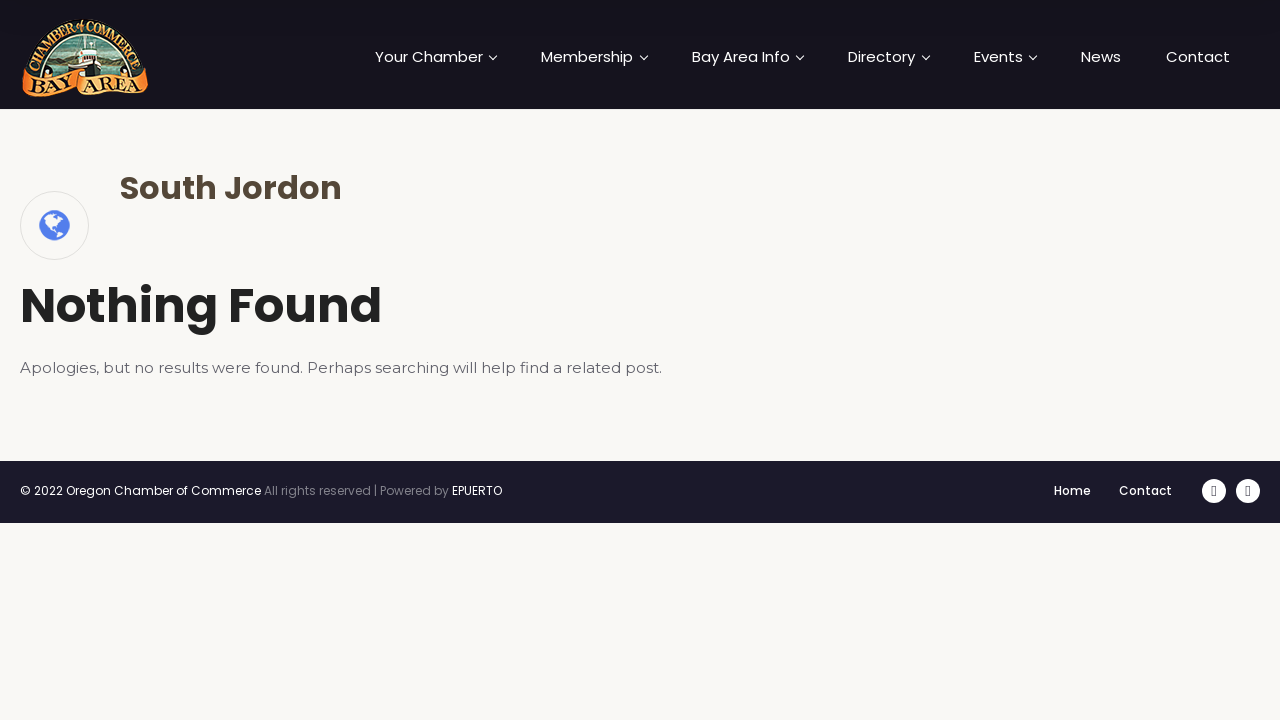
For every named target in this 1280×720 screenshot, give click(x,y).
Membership (594, 57)
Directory (888, 57)
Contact (1198, 57)
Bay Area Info (748, 57)
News (1101, 57)
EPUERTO (477, 490)
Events (1005, 57)
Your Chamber (436, 57)
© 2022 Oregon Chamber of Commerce (140, 490)
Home (1072, 490)
